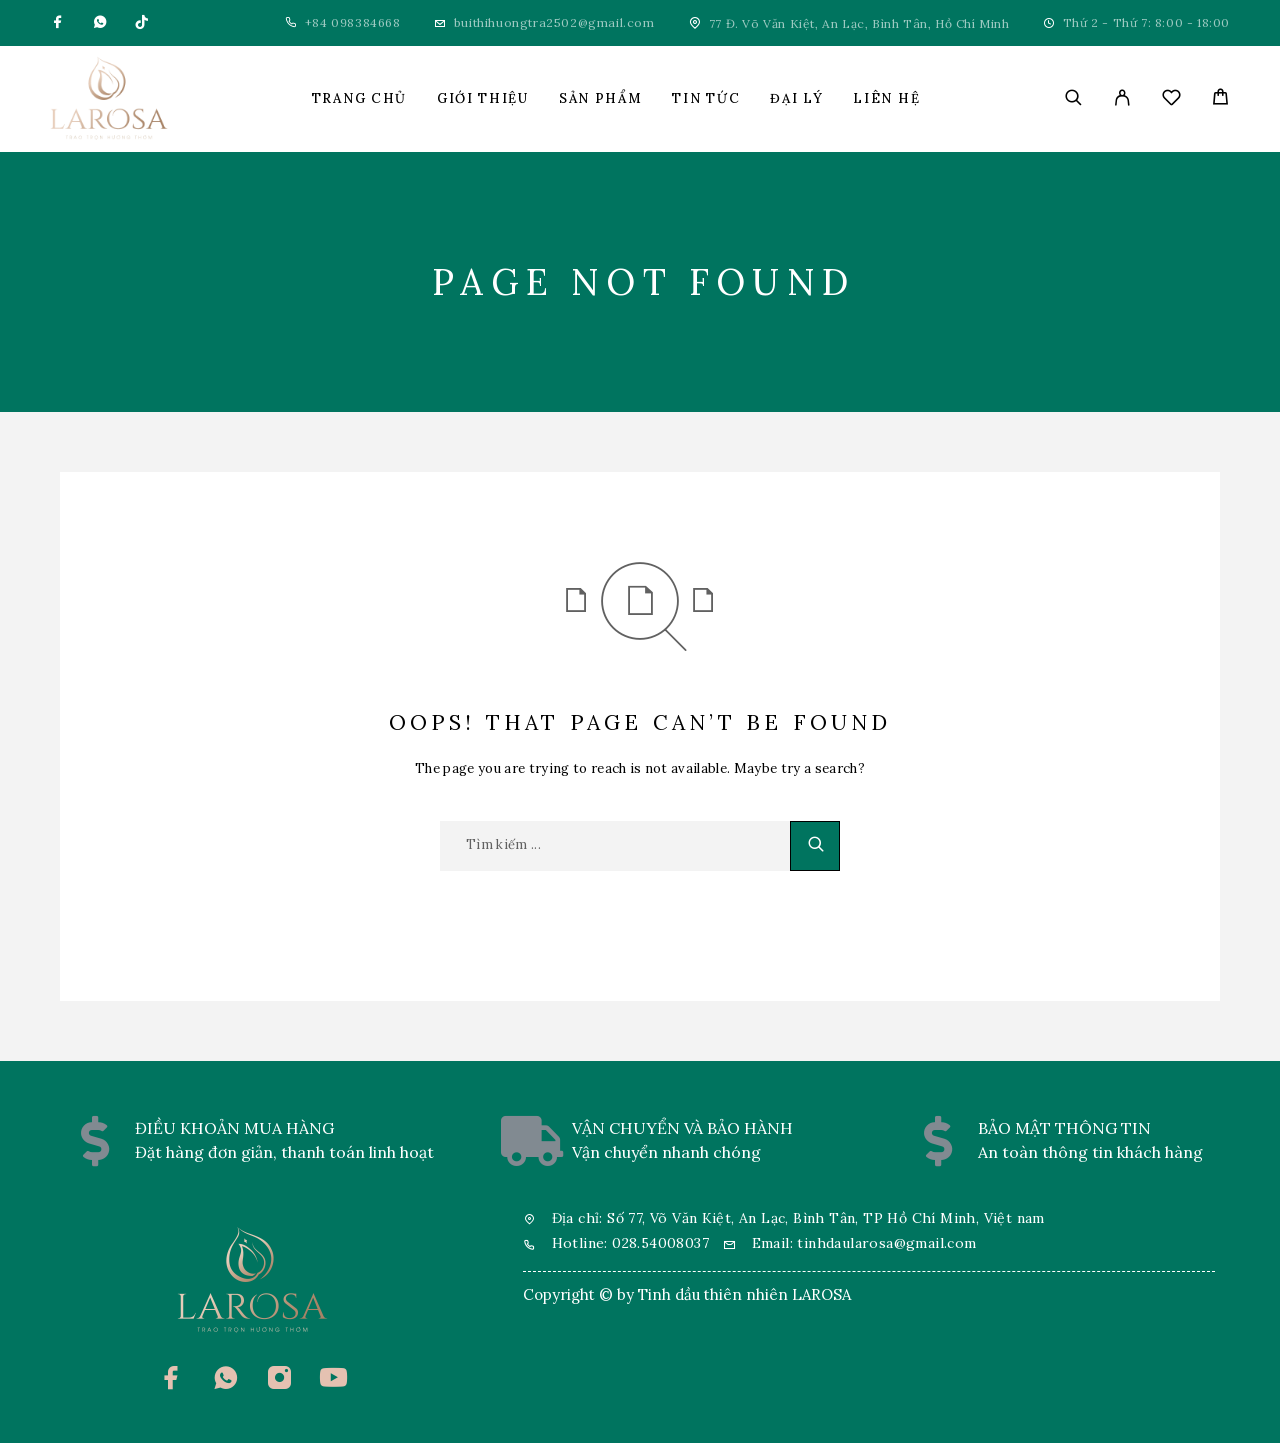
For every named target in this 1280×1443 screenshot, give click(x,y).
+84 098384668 (353, 22)
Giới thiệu (483, 99)
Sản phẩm (601, 99)
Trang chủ (359, 99)
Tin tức (706, 99)
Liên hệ (886, 99)
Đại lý (796, 99)
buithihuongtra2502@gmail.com (554, 22)
